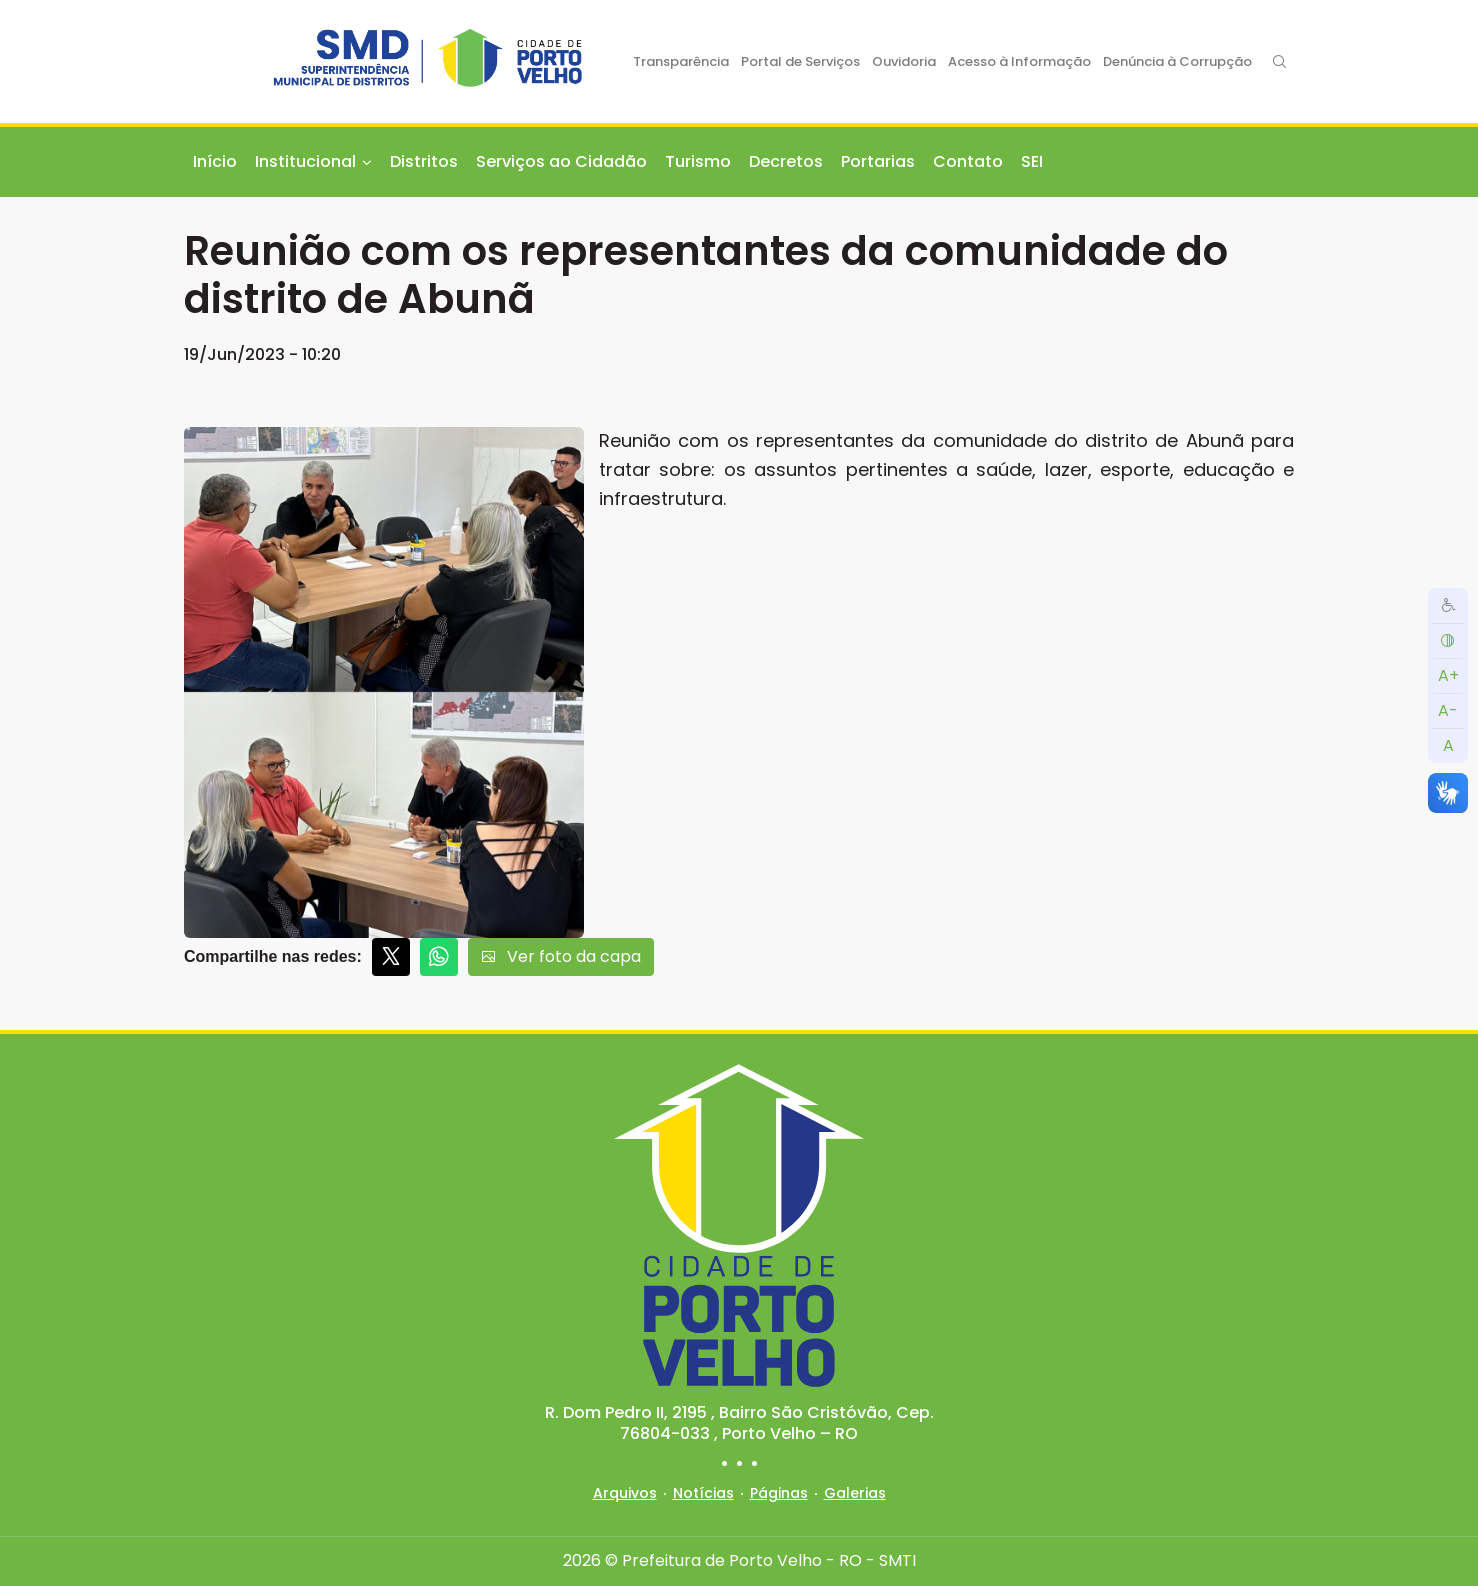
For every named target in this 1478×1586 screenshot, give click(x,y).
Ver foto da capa (561, 956)
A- (1448, 710)
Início (215, 161)
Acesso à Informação (1019, 61)
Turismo (698, 161)
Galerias (855, 1493)
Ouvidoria (904, 61)
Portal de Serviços (800, 61)
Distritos (424, 161)
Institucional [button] (305, 161)
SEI (1032, 161)
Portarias (878, 161)
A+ (1448, 675)
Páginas (779, 1493)
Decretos (786, 161)
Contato (968, 161)
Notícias (703, 1493)
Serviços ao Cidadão (561, 161)
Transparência (681, 61)
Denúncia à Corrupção (1177, 61)
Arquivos (625, 1493)
